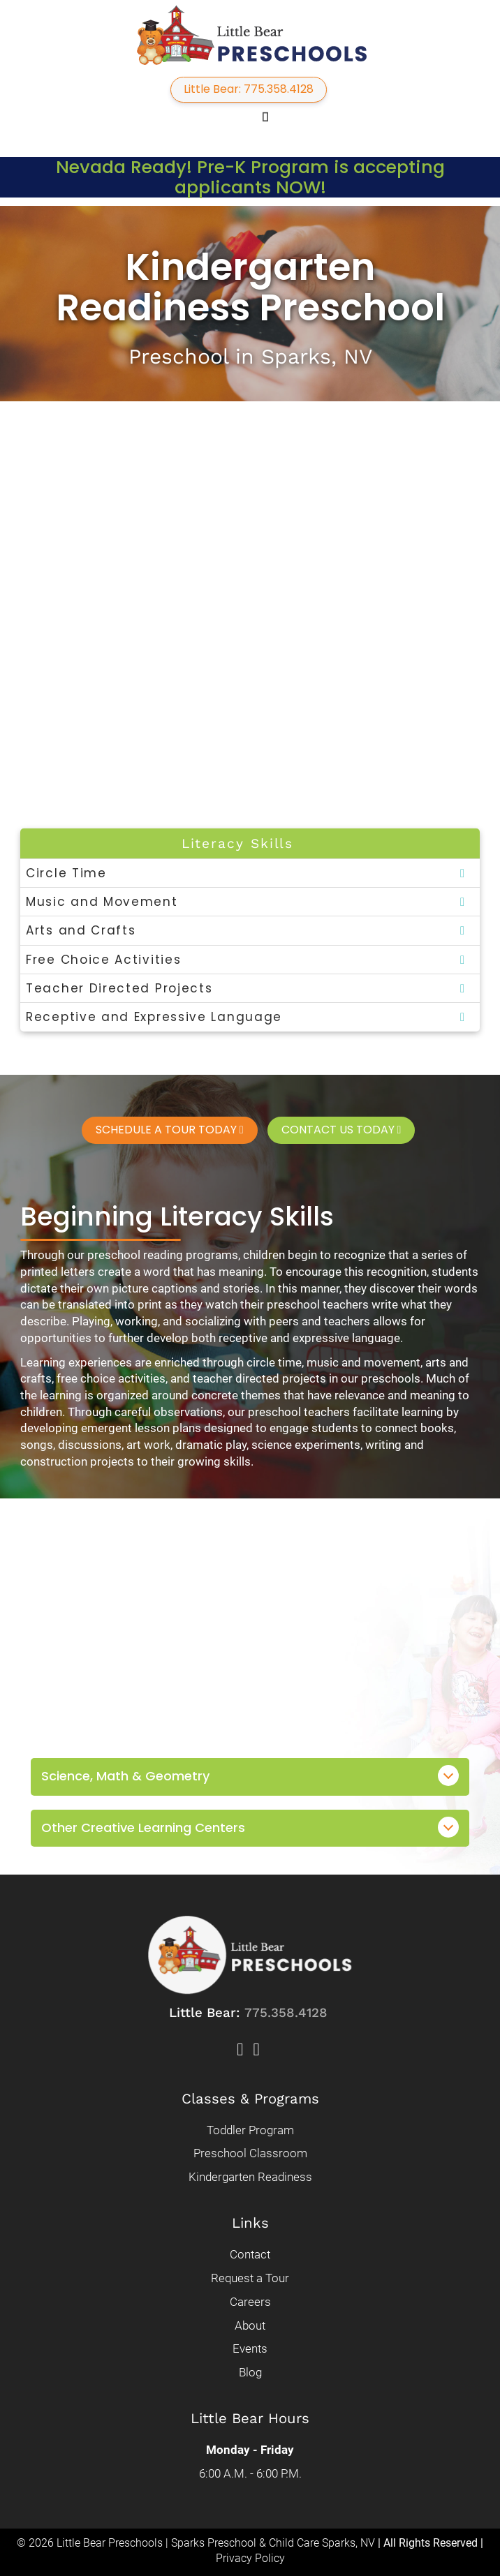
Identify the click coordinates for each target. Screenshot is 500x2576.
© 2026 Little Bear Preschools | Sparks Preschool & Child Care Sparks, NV (196, 2542)
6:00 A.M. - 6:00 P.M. (250, 2473)
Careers (250, 2301)
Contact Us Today (341, 1128)
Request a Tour (250, 2277)
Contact (250, 2254)
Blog (250, 2371)
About (250, 2325)
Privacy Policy (250, 2557)
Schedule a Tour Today (170, 1128)
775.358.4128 (286, 2012)
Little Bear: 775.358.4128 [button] (249, 89)
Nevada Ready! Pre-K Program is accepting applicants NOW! (250, 176)
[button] (244, 117)
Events (250, 2348)
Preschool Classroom (250, 2152)
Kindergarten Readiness (250, 2176)
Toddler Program (250, 2129)
